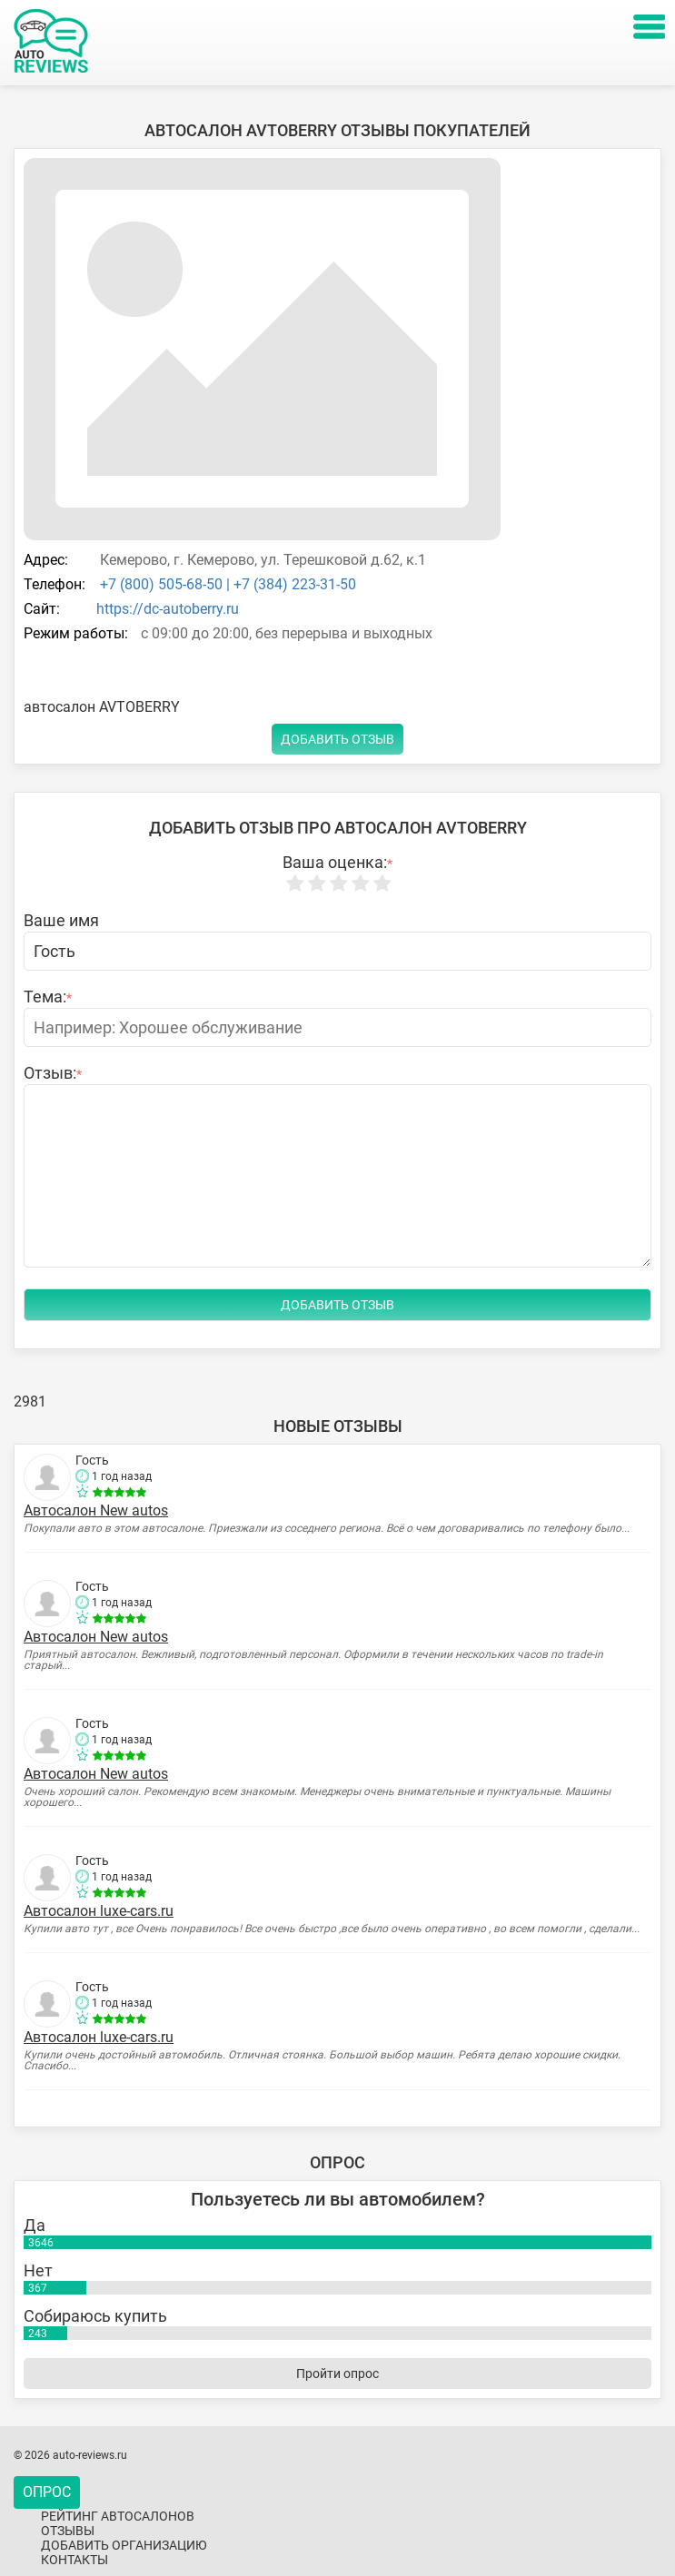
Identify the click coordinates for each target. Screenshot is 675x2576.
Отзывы (67, 2530)
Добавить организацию (124, 2545)
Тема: (48, 997)
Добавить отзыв (337, 739)
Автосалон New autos (96, 1510)
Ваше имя (61, 921)
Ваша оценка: (337, 862)
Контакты (74, 2559)
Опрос (47, 2492)
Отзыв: (53, 1073)
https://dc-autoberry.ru (167, 608)
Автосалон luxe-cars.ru (99, 1911)
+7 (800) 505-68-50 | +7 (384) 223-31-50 (226, 584)
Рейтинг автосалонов (117, 2516)
